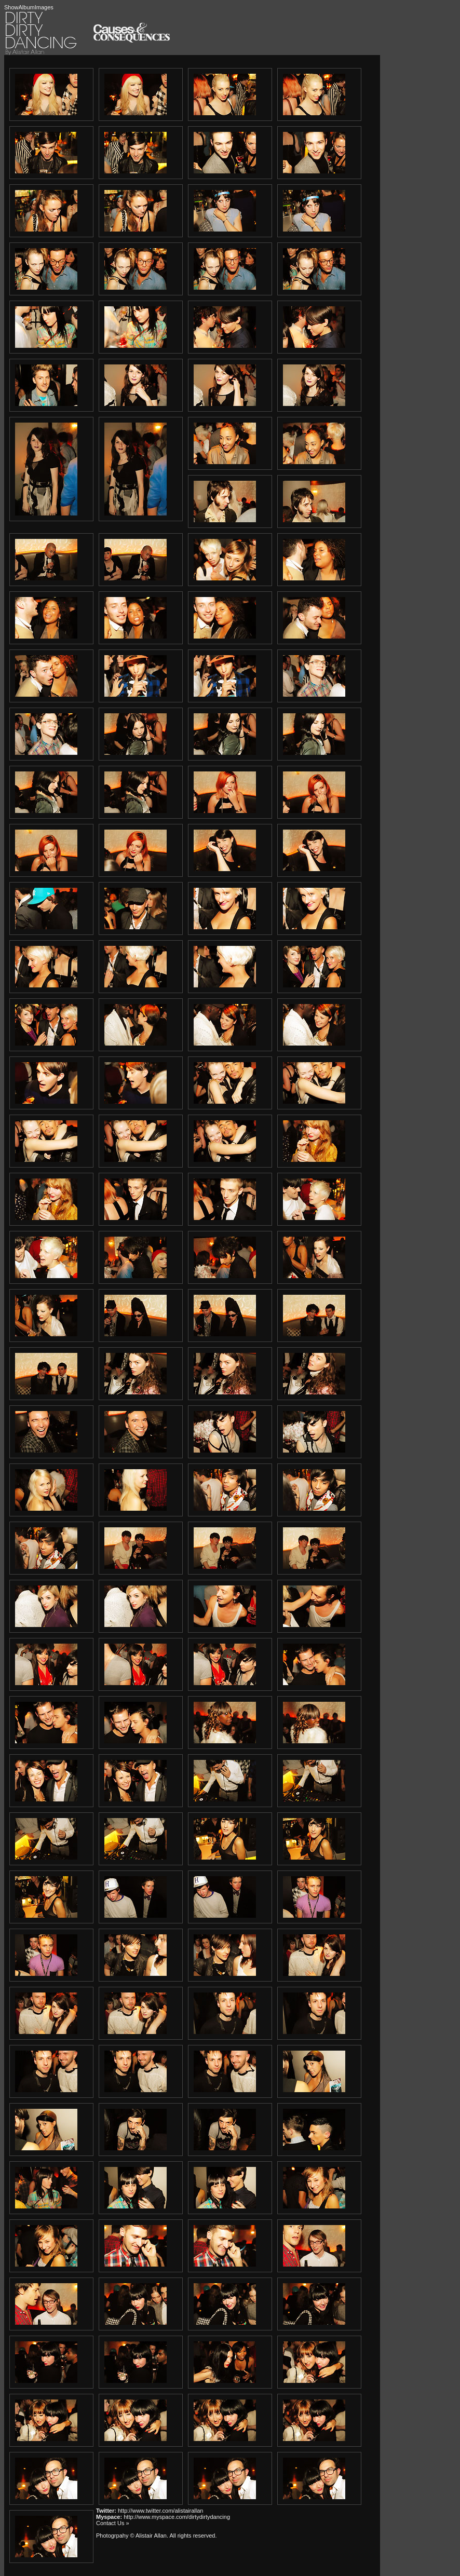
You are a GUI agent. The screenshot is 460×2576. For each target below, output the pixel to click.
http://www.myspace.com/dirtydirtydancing (177, 2517)
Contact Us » (112, 2523)
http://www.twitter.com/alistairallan (160, 2510)
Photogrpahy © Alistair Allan (131, 2535)
